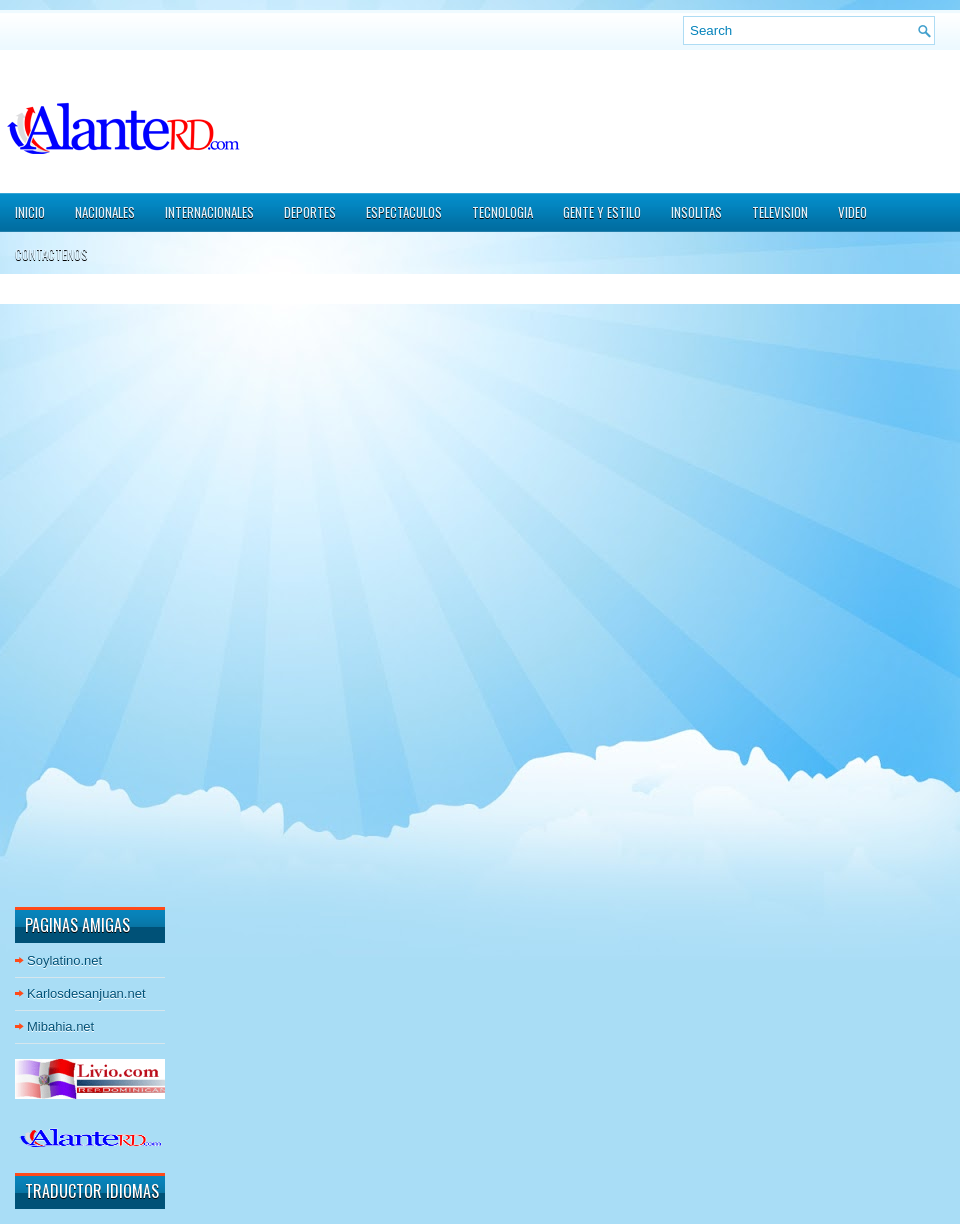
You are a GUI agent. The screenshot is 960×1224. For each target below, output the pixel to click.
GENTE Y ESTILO (602, 212)
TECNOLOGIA (502, 212)
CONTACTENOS (51, 254)
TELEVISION (780, 212)
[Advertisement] (75, 589)
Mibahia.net (60, 1026)
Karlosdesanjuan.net (86, 993)
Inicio (30, 212)
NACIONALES (105, 212)
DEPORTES (310, 212)
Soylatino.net (64, 960)
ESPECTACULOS (404, 212)
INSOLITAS (696, 212)
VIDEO (852, 212)
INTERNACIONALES (209, 212)
